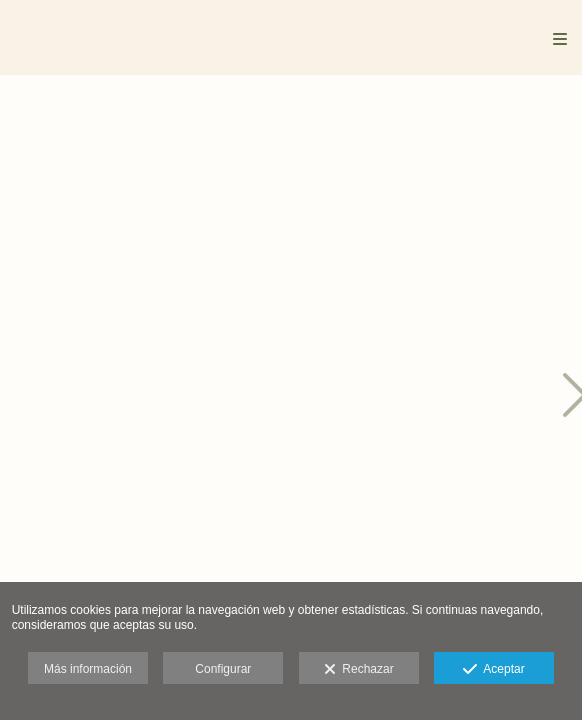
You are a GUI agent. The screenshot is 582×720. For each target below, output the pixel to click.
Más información (88, 669)
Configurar (223, 669)
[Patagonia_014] (322, 397)
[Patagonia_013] (322, 182)
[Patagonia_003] (107, 182)
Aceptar (493, 670)
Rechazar (359, 670)
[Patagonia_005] (107, 397)
